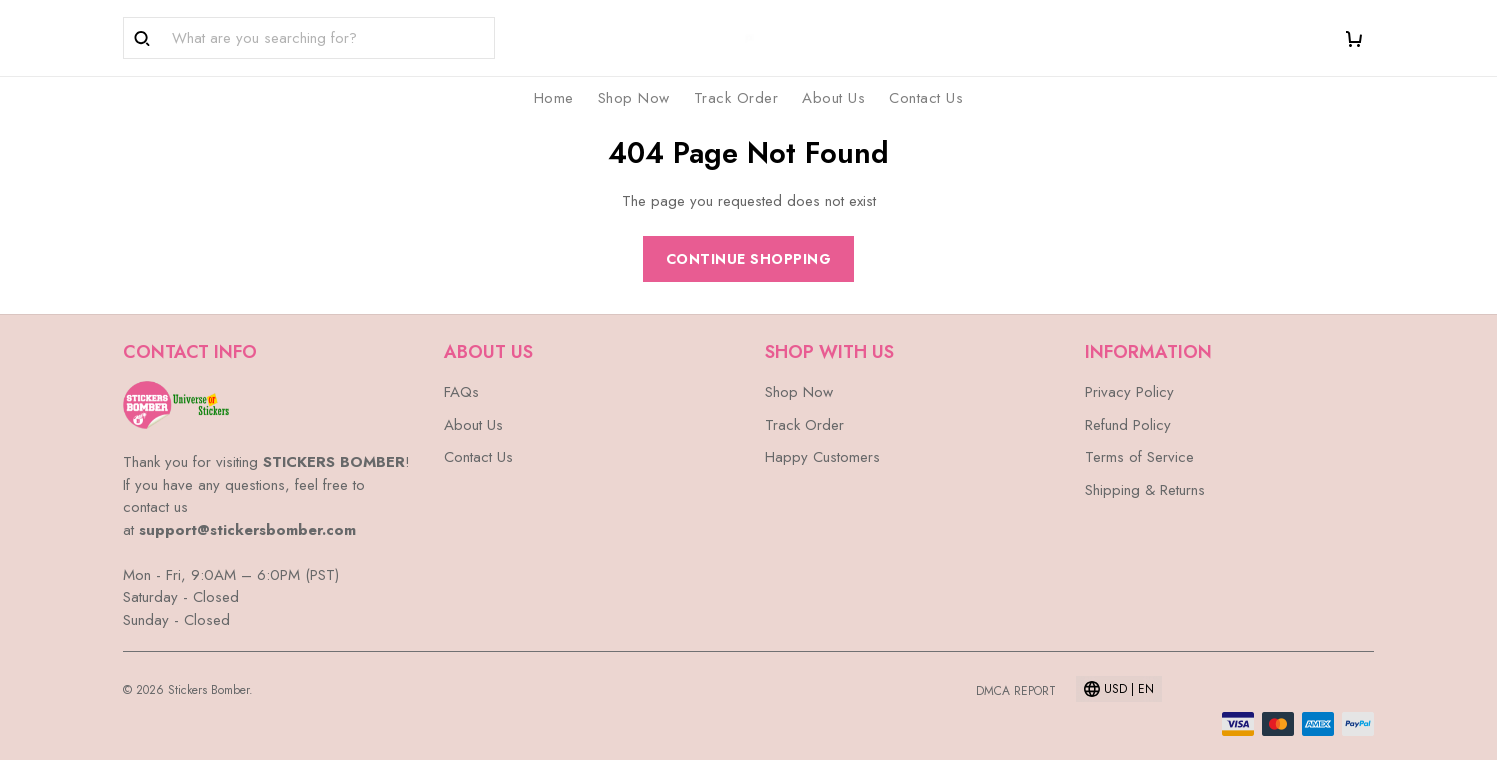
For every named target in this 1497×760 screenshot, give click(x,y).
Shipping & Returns (1145, 490)
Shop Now (634, 98)
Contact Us (926, 98)
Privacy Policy (1129, 392)
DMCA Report (1016, 691)
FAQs (461, 392)
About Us (833, 98)
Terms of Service (1139, 457)
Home (554, 98)
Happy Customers (822, 457)
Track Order (736, 98)
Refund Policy (1128, 425)
